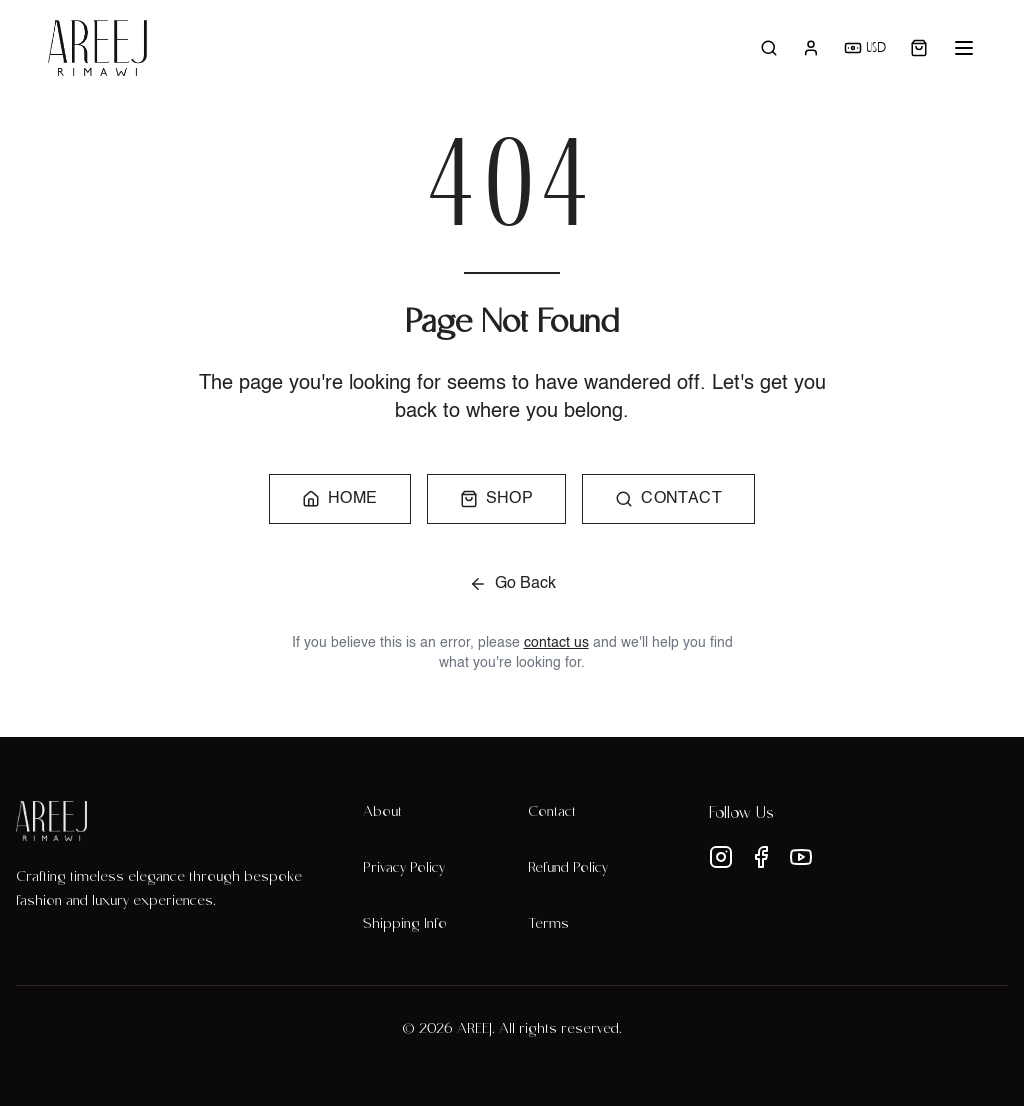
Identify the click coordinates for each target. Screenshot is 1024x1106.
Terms (548, 925)
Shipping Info (405, 925)
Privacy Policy (404, 869)
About (382, 813)
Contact (552, 813)
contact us (556, 643)
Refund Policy (568, 869)
